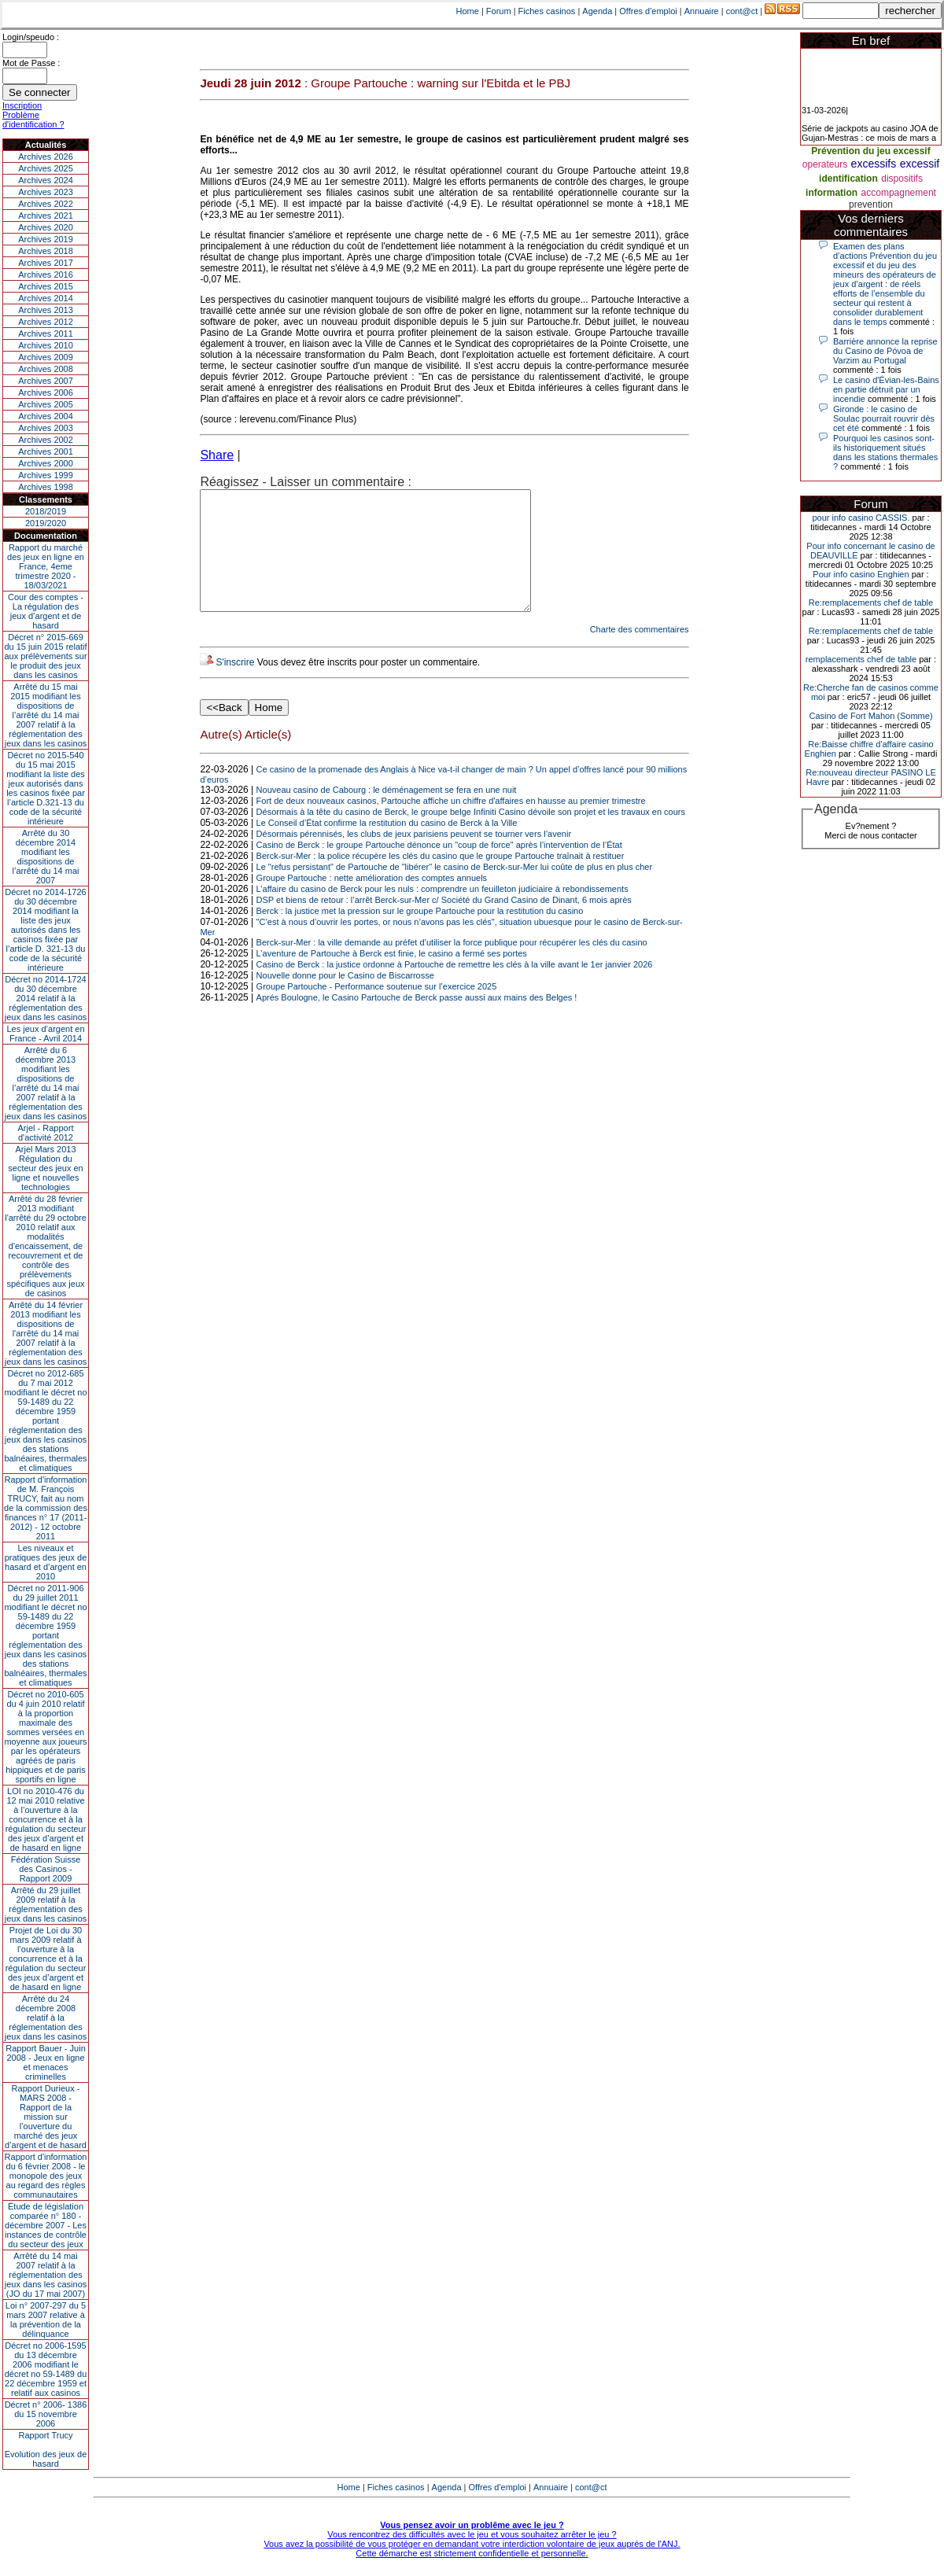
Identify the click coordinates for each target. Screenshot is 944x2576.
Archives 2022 (45, 203)
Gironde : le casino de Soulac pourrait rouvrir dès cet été (884, 418)
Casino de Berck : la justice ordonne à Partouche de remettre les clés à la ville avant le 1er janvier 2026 (454, 988)
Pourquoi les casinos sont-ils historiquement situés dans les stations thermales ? (885, 452)
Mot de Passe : (31, 63)
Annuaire (701, 11)
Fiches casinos (547, 11)
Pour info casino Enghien (861, 574)
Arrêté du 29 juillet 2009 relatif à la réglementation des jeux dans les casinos (46, 1904)
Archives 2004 (45, 416)
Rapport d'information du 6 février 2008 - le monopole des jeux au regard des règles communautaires (46, 2175)
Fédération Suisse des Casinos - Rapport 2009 (46, 1869)
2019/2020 (45, 523)
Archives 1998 (45, 487)
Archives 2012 (45, 321)
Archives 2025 (45, 168)
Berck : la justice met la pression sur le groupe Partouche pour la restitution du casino (420, 934)
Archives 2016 (45, 274)
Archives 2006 (45, 392)
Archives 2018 (45, 251)
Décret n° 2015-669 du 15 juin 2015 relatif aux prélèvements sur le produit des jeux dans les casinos (45, 656)
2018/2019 (45, 511)
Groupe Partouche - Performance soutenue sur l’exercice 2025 (376, 1010)
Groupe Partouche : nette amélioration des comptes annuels (372, 901)
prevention (871, 204)
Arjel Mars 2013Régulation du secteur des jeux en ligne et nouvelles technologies (45, 1168)
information (831, 192)
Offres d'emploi (648, 11)
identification (848, 178)
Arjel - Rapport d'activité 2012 (46, 1132)
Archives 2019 (45, 239)
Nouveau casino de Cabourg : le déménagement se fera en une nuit (386, 813)
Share (217, 455)
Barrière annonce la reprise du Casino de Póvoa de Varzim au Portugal (885, 351)
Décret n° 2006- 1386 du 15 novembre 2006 (46, 2414)
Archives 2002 (45, 439)
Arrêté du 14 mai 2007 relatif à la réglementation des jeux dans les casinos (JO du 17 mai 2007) (46, 2274)
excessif (920, 163)
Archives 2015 (45, 286)
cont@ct (742, 11)
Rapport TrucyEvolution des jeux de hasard (46, 2449)
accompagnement (898, 192)
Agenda (597, 11)
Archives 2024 (45, 180)
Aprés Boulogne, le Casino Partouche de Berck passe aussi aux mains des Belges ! (416, 1021)
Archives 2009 (45, 357)
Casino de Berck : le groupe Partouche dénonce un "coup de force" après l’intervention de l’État (439, 868)
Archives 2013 (45, 310)
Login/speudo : (30, 37)
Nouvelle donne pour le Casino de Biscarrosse (345, 999)
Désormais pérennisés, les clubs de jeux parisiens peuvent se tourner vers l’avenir (413, 857)
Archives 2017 (45, 262)
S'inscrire (235, 685)
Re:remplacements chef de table (871, 602)
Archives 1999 (45, 475)
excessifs (874, 163)
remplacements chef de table (861, 659)
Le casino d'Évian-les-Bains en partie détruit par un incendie (886, 389)
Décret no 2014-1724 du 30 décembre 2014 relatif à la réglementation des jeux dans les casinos (46, 998)
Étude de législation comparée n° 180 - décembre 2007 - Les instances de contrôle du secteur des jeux (46, 2225)
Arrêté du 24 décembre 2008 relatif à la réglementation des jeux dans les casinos (46, 2017)
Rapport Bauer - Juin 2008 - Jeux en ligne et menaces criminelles (46, 2062)
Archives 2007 (45, 380)
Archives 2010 (45, 345)
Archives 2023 (45, 192)
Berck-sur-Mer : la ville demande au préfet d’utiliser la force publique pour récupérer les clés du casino (451, 966)
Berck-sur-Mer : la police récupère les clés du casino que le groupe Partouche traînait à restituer (440, 879)
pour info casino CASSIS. (860, 517)
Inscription (22, 105)
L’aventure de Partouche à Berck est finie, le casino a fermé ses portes (391, 977)
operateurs (824, 164)
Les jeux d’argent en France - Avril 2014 (45, 1033)
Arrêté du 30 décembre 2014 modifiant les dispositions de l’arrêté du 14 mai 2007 (46, 856)
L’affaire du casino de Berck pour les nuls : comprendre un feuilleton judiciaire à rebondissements (442, 912)
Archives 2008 (45, 369)
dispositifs (902, 178)
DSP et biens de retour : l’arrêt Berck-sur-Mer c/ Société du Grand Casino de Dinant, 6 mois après (444, 923)
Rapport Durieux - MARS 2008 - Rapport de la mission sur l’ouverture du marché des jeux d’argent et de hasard (46, 2117)
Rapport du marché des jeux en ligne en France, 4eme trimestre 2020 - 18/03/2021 (45, 566)
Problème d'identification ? (33, 119)
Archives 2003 (45, 428)
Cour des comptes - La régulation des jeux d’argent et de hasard (45, 611)
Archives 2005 (45, 404)
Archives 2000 (45, 463)
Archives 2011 (45, 333)
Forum (498, 11)
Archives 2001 (45, 451)
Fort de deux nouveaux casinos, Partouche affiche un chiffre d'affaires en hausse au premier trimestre (451, 824)
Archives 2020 (45, 227)
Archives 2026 (45, 156)
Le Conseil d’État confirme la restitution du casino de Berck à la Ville (387, 846)
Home (467, 11)
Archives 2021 (45, 215)
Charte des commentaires (639, 653)
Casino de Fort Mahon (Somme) (870, 715)
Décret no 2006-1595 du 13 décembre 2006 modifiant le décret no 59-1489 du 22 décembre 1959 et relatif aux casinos (46, 2369)
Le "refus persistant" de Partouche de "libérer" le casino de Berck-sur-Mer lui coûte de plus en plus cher (454, 890)
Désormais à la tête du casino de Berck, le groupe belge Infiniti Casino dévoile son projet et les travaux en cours (470, 835)
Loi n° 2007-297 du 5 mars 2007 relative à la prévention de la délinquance (46, 2319)
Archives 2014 (45, 298)
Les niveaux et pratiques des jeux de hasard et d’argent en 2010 (46, 1562)
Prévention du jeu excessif (870, 151)
